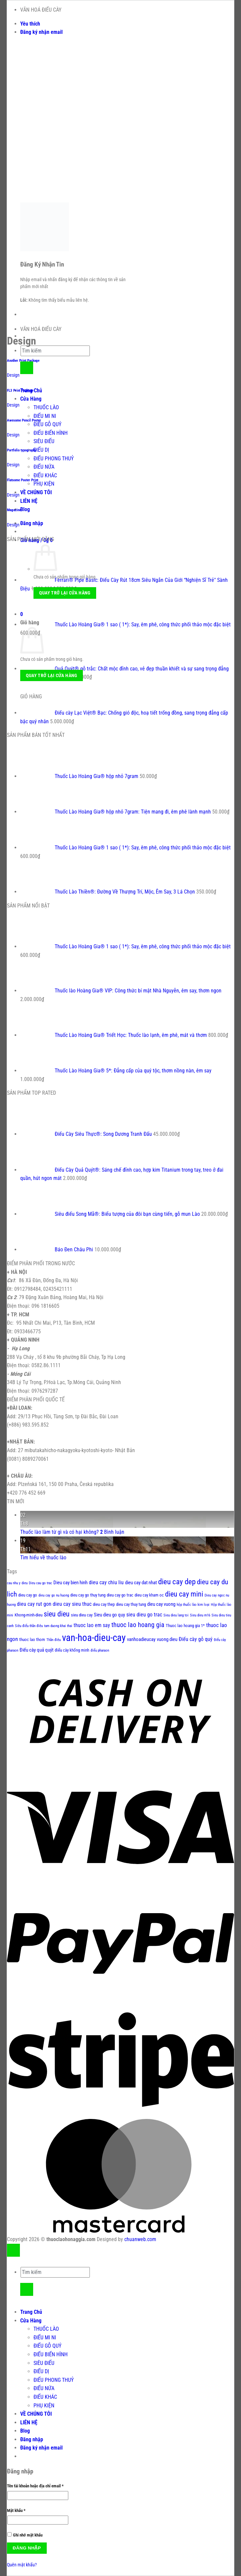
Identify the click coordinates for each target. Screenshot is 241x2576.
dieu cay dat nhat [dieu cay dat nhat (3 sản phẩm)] (141, 1583)
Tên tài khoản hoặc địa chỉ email (39, 2486)
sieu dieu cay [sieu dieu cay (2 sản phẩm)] (81, 1614)
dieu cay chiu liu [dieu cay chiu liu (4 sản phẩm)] (106, 1582)
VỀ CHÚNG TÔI (36, 492)
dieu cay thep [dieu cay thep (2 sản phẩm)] (104, 1604)
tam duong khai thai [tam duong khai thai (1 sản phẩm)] (58, 1626)
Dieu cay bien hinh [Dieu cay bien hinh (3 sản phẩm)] (70, 1583)
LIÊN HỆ (28, 501)
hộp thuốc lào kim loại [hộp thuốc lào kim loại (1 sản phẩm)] (193, 1604)
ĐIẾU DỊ (41, 450)
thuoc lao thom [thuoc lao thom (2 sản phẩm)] (32, 1639)
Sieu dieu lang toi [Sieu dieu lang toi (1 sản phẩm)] (176, 1615)
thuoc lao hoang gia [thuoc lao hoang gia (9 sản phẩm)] (137, 1625)
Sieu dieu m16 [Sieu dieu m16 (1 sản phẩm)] (200, 1615)
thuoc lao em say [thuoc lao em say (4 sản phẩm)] (92, 1625)
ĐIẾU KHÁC (45, 475)
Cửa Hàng (30, 399)
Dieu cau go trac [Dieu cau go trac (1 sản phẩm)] (40, 1583)
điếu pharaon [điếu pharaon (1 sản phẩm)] (99, 1650)
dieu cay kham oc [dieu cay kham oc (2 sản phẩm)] (149, 1595)
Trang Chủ (31, 2312)
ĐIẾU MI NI (44, 416)
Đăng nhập (27, 2547)
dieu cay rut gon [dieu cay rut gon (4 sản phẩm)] (34, 1604)
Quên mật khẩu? (22, 2564)
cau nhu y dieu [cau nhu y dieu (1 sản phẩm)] (17, 1583)
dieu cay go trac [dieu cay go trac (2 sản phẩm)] (120, 1595)
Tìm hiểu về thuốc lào (43, 1557)
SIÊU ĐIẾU (43, 441)
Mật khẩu (20, 2511)
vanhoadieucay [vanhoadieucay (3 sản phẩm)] (141, 1639)
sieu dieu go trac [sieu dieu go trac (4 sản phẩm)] (144, 1614)
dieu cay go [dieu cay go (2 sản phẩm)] (27, 1595)
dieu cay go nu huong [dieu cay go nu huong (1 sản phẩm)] (53, 1595)
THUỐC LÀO (46, 407)
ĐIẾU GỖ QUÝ (47, 424)
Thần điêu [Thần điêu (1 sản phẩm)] (53, 1640)
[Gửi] (26, 367)
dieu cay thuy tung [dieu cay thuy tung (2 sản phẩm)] (131, 1604)
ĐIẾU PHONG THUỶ (53, 458)
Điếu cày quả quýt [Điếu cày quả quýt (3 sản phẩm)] (36, 1650)
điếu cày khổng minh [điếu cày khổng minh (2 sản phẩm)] (72, 1650)
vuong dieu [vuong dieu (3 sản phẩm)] (167, 1639)
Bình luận (112, 1532)
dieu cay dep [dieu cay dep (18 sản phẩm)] (177, 1581)
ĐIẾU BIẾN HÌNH (50, 433)
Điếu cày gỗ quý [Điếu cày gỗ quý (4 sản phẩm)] (195, 1639)
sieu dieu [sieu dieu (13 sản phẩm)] (57, 1614)
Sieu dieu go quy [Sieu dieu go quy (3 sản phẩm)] (109, 1615)
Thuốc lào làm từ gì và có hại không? (59, 1532)
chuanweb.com (140, 2239)
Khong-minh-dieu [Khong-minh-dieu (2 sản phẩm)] (28, 1614)
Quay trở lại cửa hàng (64, 592)
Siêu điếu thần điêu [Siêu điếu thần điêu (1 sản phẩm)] (29, 1626)
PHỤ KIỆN (43, 484)
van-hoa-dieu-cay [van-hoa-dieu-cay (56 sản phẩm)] (94, 1637)
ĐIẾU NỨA (43, 467)
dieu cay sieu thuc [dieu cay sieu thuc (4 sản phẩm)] (72, 1604)
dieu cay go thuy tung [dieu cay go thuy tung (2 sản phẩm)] (87, 1595)
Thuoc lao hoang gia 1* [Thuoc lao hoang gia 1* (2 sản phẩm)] (185, 1625)
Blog (25, 509)
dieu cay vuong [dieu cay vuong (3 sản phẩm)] (161, 1604)
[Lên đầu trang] (13, 2250)
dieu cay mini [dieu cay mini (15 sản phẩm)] (184, 1594)
